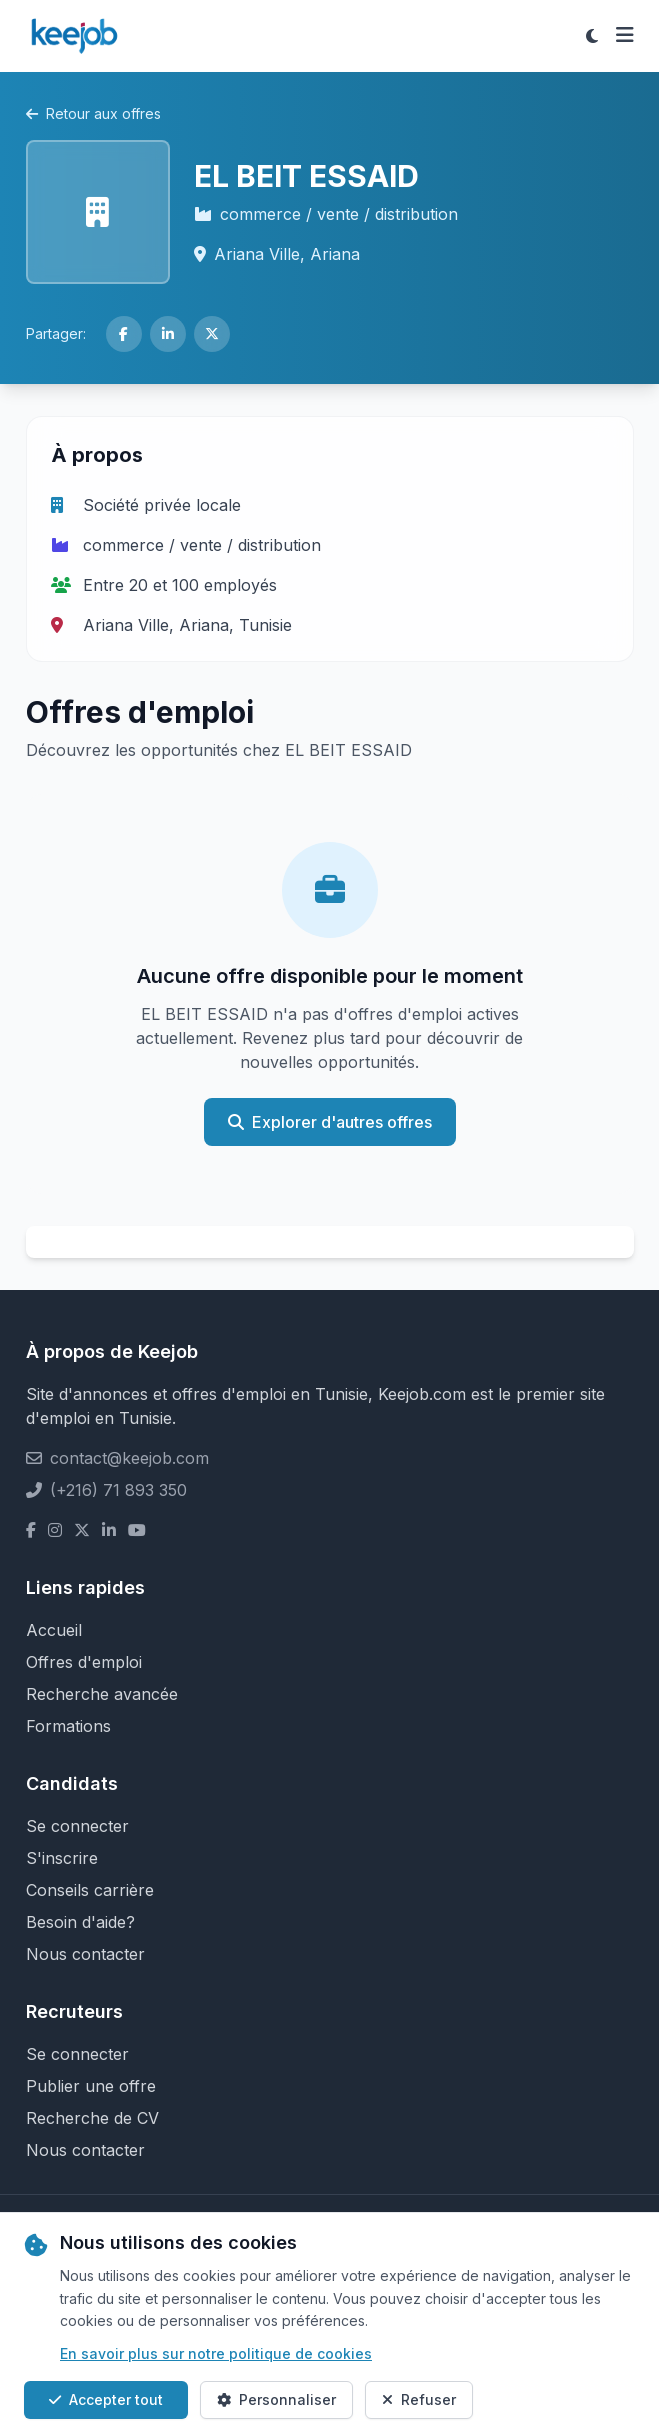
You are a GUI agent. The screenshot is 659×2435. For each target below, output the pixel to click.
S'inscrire (62, 1858)
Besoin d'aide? (80, 1922)
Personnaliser (276, 2399)
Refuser (419, 2399)
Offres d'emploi (84, 1662)
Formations (68, 1726)
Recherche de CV (92, 2118)
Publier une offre (91, 2086)
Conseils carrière (90, 1890)
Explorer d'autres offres (330, 1122)
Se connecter (77, 1826)
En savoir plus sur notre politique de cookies (216, 2353)
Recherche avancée (102, 1694)
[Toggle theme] (592, 36)
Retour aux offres (93, 113)
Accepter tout (106, 2399)
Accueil (54, 1630)
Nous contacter (85, 1954)
